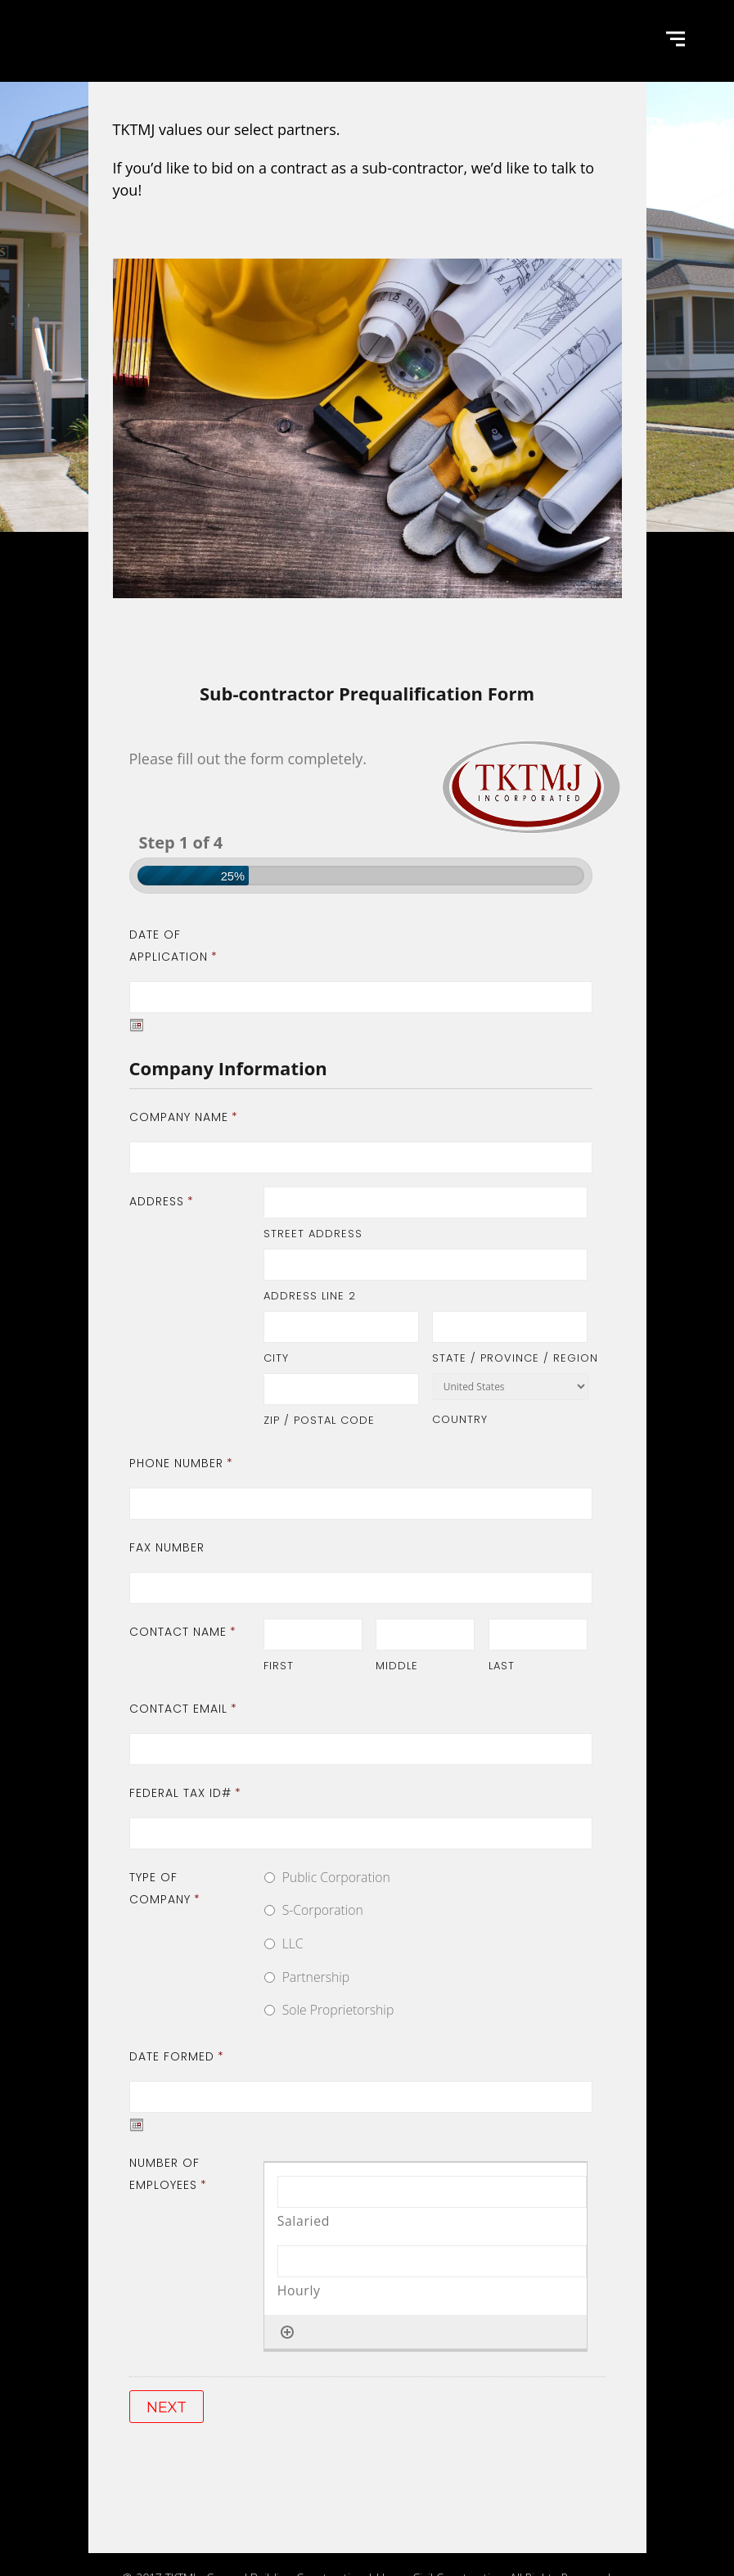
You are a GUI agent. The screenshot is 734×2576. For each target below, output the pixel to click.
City (276, 1358)
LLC (293, 1943)
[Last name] (538, 1635)
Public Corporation (336, 1877)
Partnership (316, 1977)
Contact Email (183, 1708)
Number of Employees (168, 2174)
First (278, 1665)
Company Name (183, 1117)
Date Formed (176, 2056)
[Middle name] (425, 1635)
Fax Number (167, 1547)
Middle (397, 1665)
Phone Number (181, 1463)
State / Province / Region (510, 1358)
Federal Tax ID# (185, 1793)
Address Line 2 (309, 1296)
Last (502, 1665)
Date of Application (173, 945)
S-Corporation (322, 1910)
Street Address (312, 1233)
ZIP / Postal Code (319, 1420)
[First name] (312, 1635)
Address (161, 1201)
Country (460, 1419)
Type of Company (164, 1888)
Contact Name (182, 1632)
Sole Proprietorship (338, 2010)
